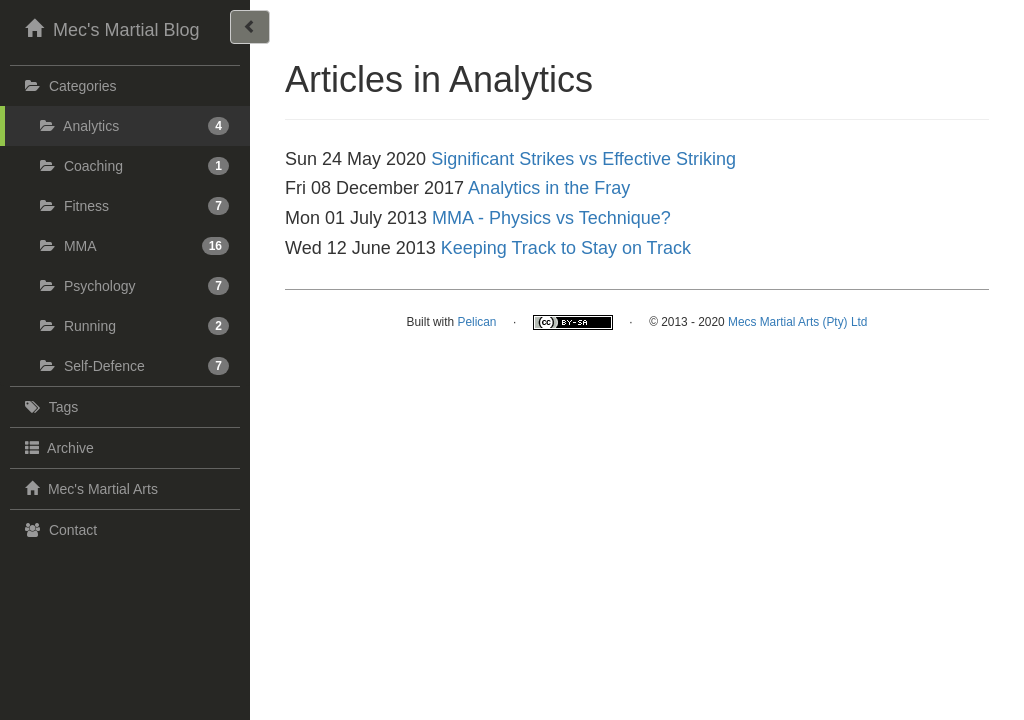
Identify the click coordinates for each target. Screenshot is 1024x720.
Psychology (134, 286)
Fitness (134, 206)
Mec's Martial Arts (89, 488)
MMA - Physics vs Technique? (551, 218)
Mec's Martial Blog (109, 28)
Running (134, 326)
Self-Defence (134, 366)
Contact (58, 530)
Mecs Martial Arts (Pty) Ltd (797, 322)
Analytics (134, 126)
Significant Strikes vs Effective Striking (583, 159)
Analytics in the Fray (549, 188)
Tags (49, 407)
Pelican (476, 322)
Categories (68, 86)
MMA (134, 246)
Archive (57, 447)
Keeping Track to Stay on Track (566, 248)
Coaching (134, 166)
